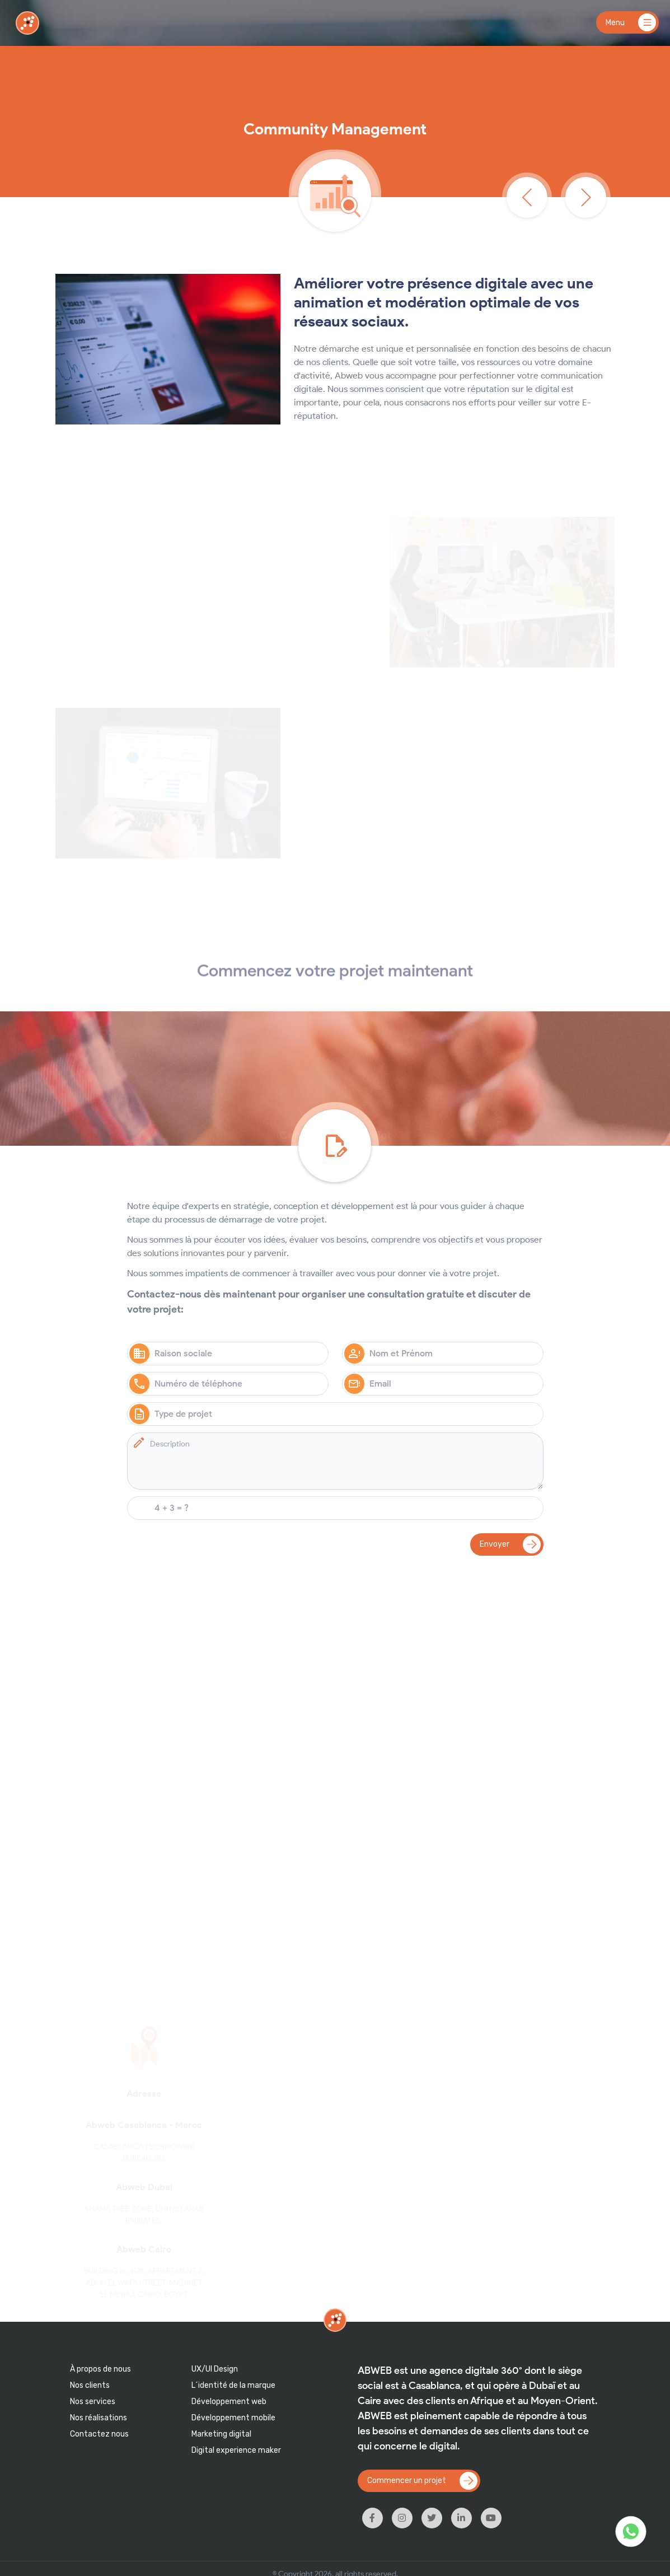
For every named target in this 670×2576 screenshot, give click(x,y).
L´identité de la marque (233, 2385)
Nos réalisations (98, 2418)
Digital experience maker (236, 2450)
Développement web (228, 2401)
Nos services (92, 2401)
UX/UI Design (214, 2369)
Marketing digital (221, 2434)
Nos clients (90, 2385)
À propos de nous (100, 2369)
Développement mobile (233, 2418)
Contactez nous (99, 2434)
